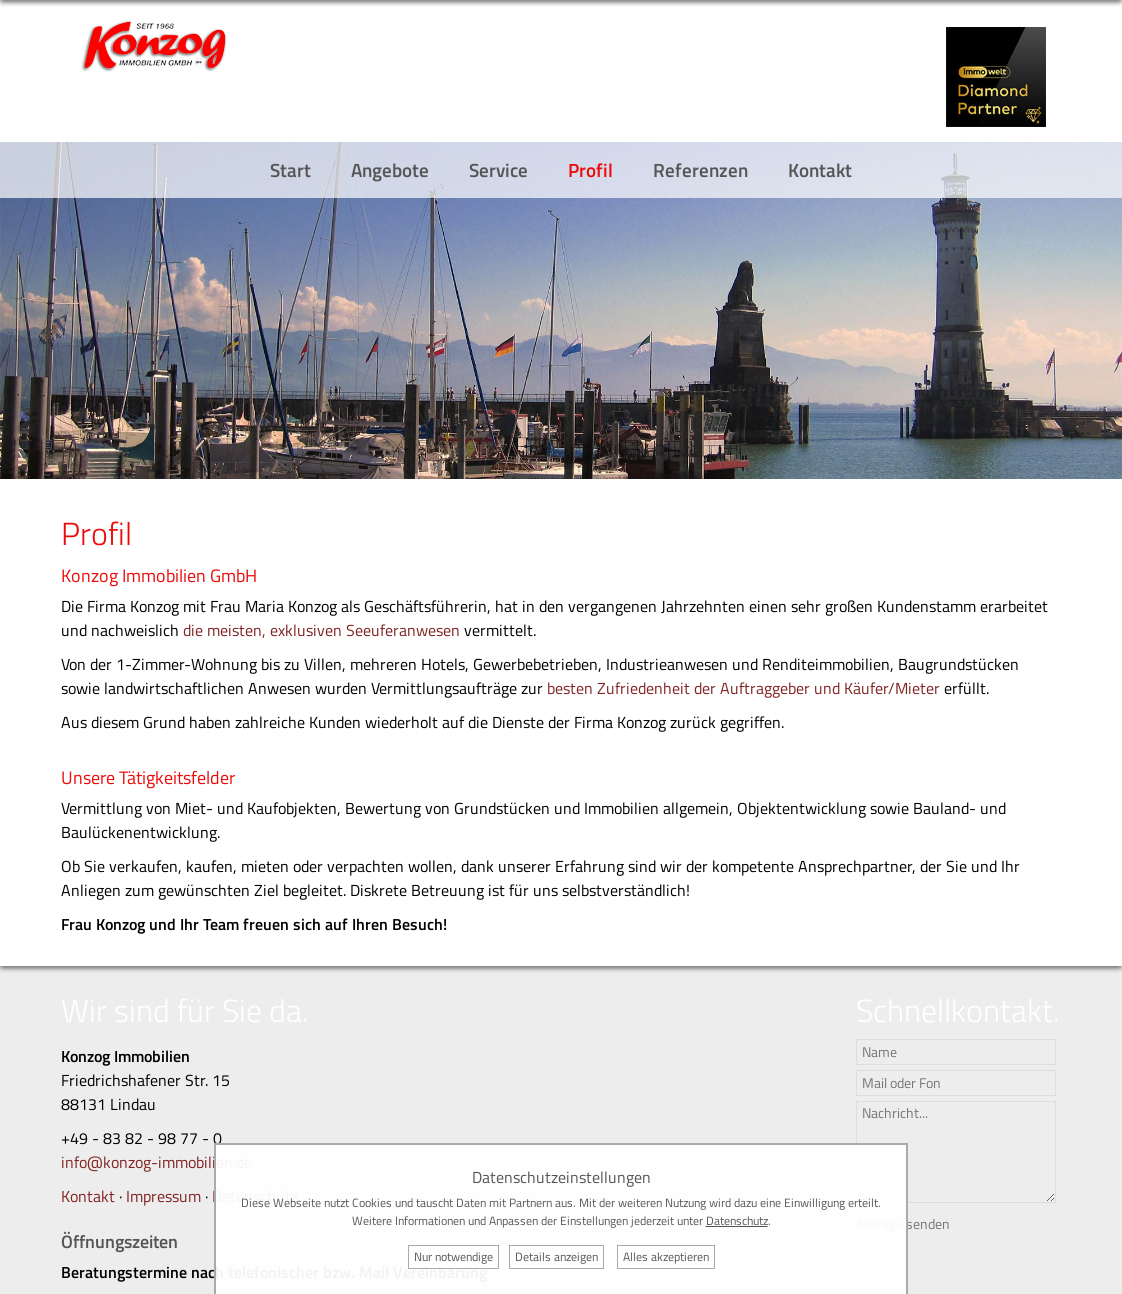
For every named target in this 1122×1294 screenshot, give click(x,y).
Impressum (163, 1196)
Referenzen (700, 169)
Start (290, 169)
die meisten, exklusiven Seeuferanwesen (321, 630)
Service (498, 169)
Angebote (390, 169)
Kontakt (820, 169)
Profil (590, 169)
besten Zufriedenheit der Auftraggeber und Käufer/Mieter (745, 688)
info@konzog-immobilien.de (156, 1162)
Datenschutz (737, 1220)
